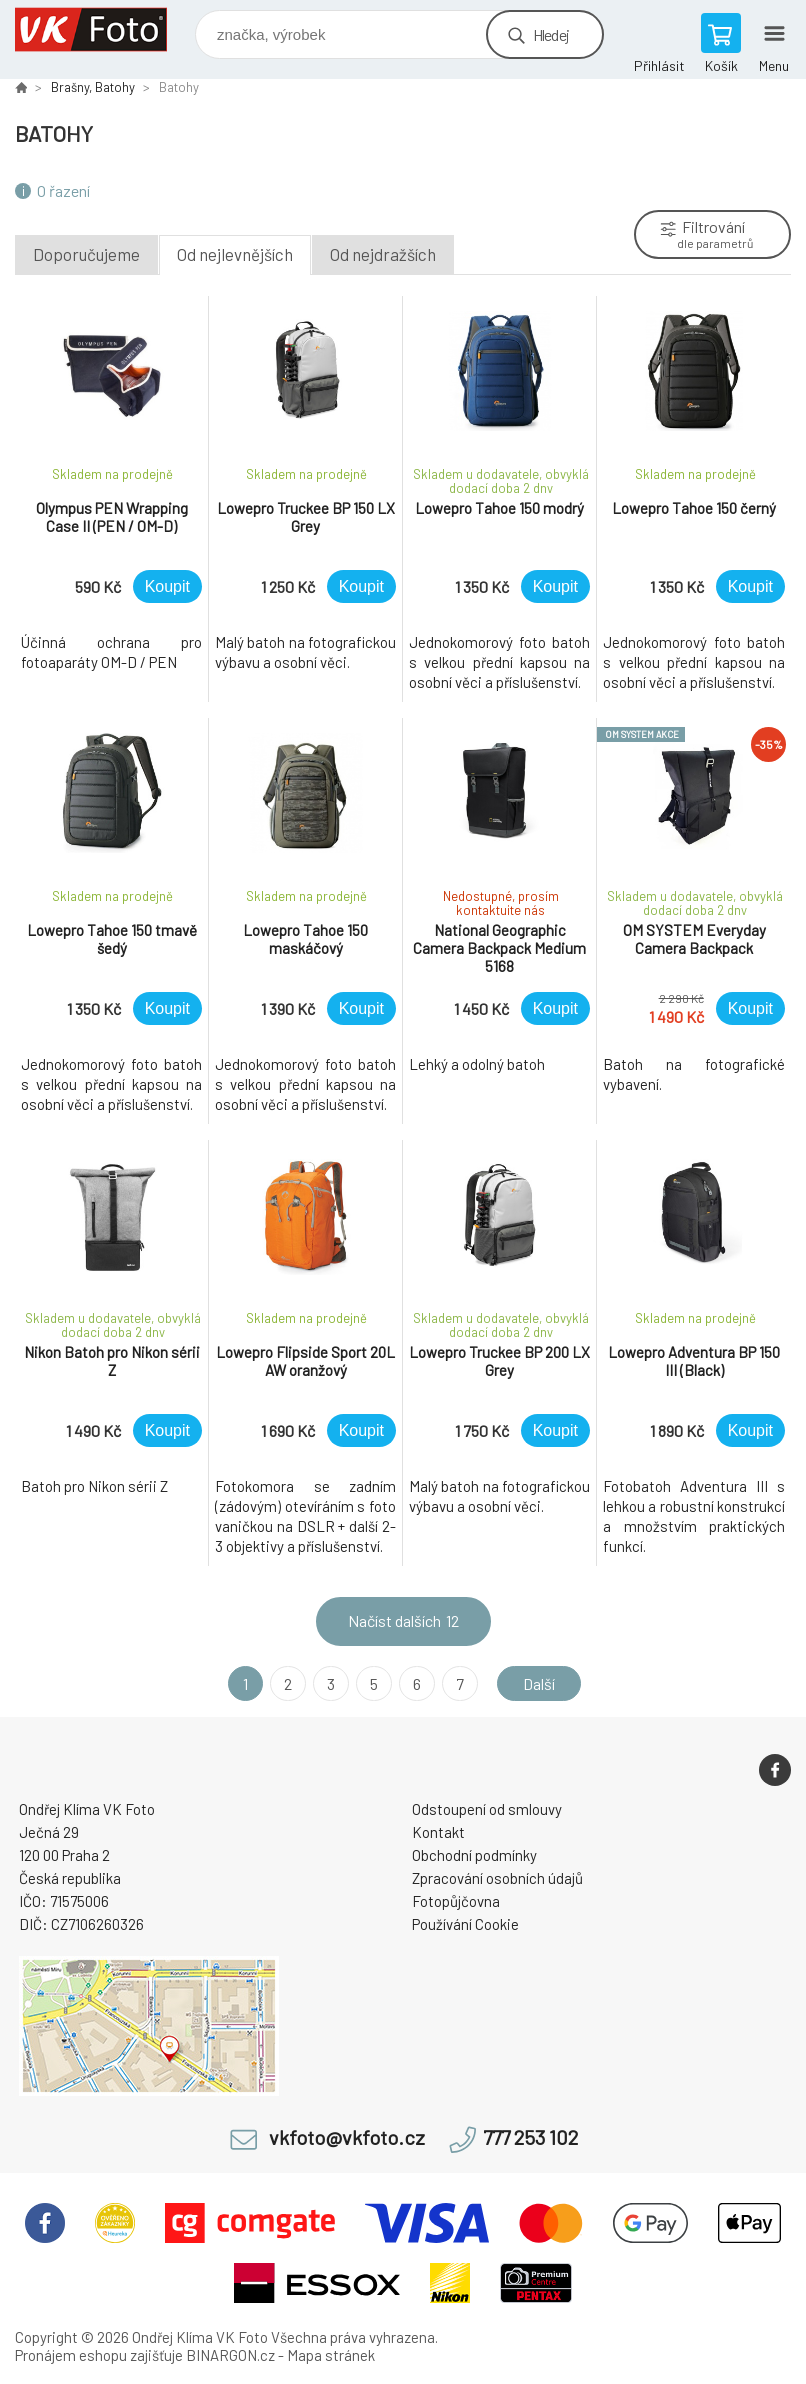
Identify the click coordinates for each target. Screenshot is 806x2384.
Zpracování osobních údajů (497, 1878)
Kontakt (438, 1832)
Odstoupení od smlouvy (487, 1809)
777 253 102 (530, 2137)
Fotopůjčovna (456, 1901)
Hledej (551, 34)
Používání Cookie (465, 1924)
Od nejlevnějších (235, 254)
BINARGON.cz (230, 2355)
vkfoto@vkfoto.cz (347, 2137)
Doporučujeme (86, 254)
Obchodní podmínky (474, 1855)
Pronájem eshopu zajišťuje (99, 2355)
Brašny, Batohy (93, 87)
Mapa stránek (331, 2355)
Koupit (167, 586)
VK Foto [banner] (103, 29)
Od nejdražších (383, 254)
